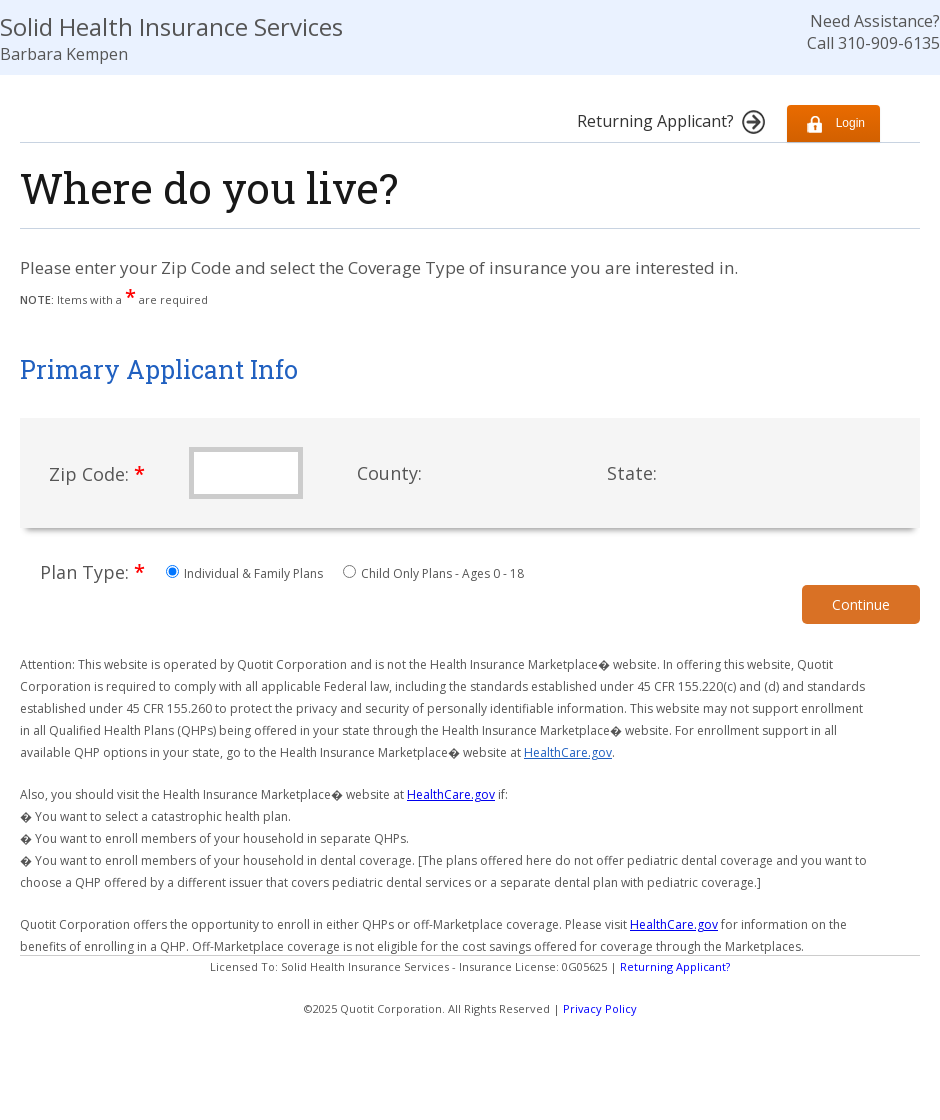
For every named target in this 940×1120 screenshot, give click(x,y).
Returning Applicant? (675, 966)
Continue (861, 604)
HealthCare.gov (568, 752)
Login (833, 123)
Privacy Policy (600, 1008)
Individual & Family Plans (246, 573)
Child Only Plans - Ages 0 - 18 (433, 573)
